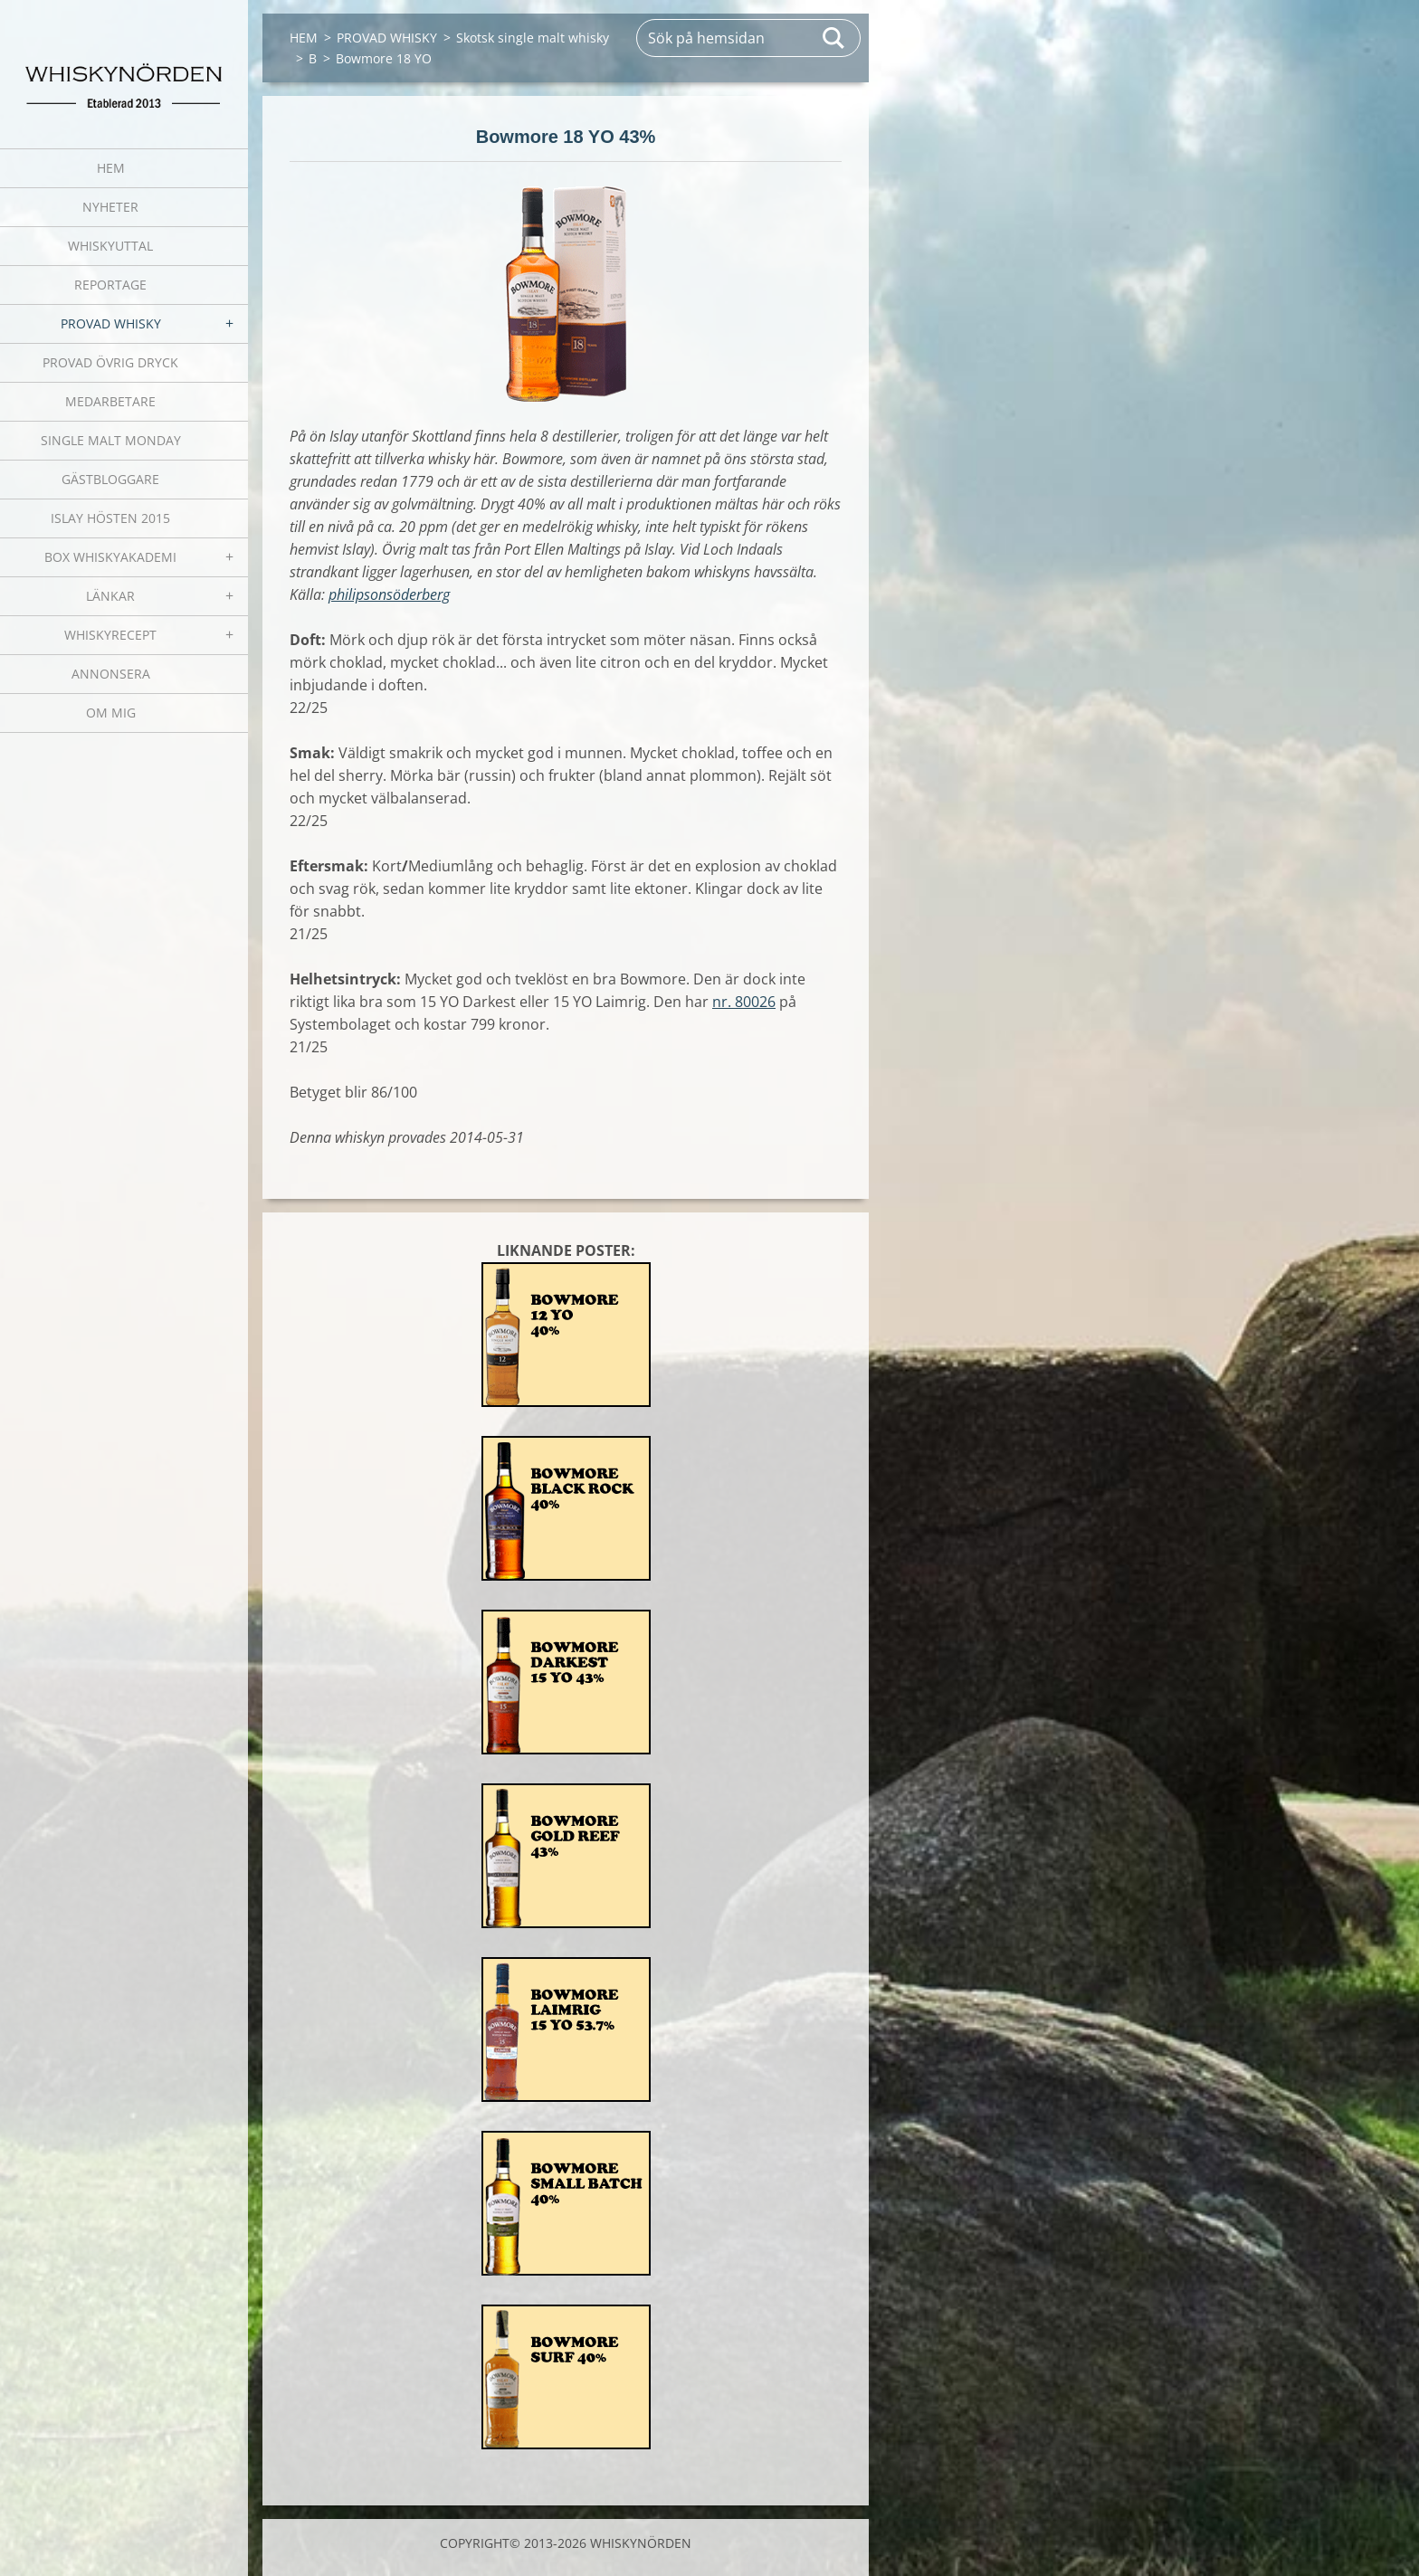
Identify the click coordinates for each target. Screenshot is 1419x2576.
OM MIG (111, 712)
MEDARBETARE (110, 401)
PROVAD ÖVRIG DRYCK (110, 362)
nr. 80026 (744, 1002)
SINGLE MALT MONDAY (111, 440)
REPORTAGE (110, 284)
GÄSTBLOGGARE (110, 479)
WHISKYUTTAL (110, 245)
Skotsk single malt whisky (532, 37)
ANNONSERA (110, 673)
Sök (834, 38)
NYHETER (110, 206)
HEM (111, 167)
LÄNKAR (110, 595)
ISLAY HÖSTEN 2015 (110, 518)
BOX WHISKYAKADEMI (110, 557)
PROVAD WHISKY (111, 323)
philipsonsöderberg (389, 594)
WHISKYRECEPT (110, 634)
